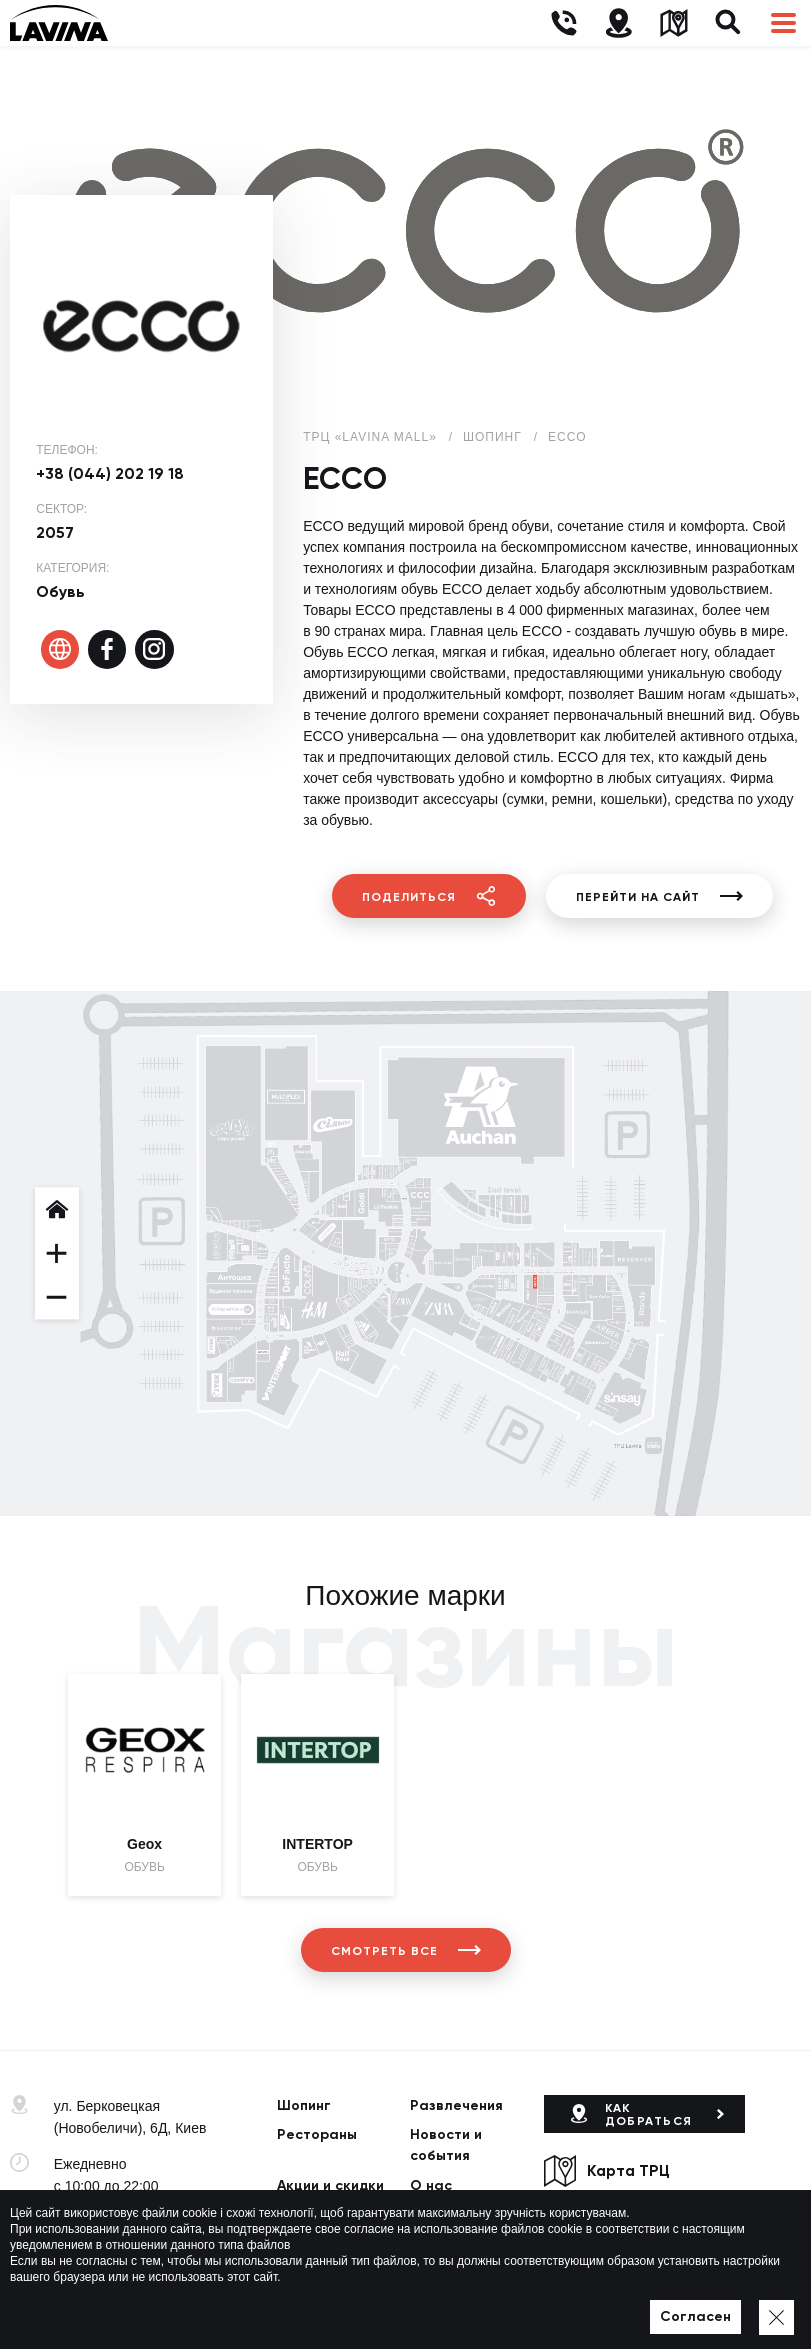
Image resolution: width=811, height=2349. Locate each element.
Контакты (311, 2245)
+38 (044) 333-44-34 (118, 2222)
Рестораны (317, 2134)
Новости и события (446, 2145)
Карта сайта (436, 2307)
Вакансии (444, 2215)
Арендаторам (326, 2215)
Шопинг (304, 2105)
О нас (431, 2185)
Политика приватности (320, 2307)
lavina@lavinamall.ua (120, 2244)
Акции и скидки (330, 2185)
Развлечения (456, 2105)
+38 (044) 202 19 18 (110, 473)
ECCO (567, 437)
